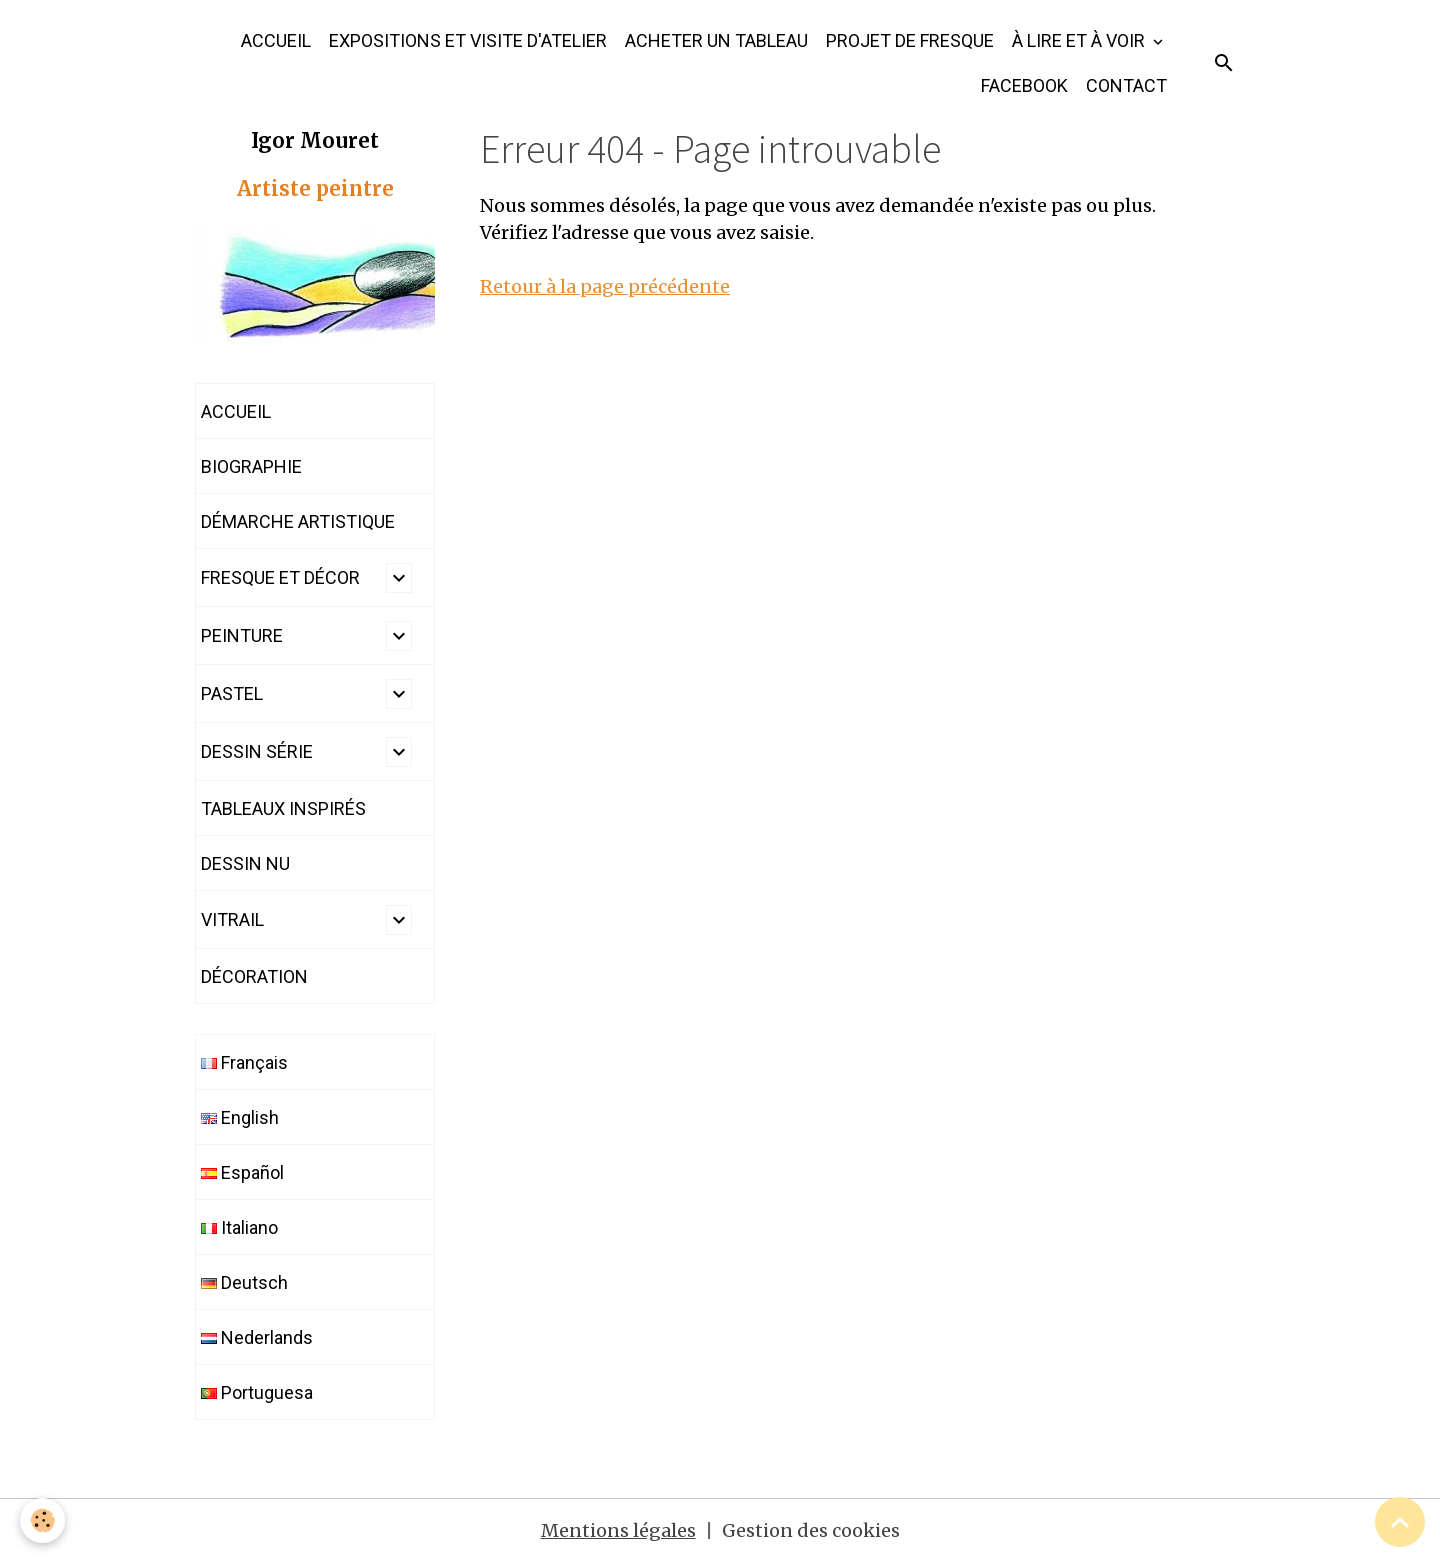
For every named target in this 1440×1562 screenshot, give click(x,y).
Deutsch (244, 1282)
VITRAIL (232, 919)
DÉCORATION (254, 976)
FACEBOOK (1024, 85)
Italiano (239, 1227)
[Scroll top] (1400, 1522)
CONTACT (1126, 85)
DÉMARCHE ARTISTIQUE (298, 521)
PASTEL (232, 693)
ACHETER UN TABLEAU (716, 40)
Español (242, 1172)
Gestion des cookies (811, 1530)
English (240, 1117)
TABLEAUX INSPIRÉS (283, 808)
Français (244, 1062)
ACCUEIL (276, 40)
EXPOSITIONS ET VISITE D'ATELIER (468, 40)
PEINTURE (242, 635)
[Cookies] (42, 1520)
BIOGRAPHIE (251, 466)
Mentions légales (618, 1530)
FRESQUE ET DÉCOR (280, 577)
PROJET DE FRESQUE (910, 40)
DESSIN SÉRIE (257, 751)
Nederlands (257, 1337)
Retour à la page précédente (605, 286)
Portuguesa (257, 1392)
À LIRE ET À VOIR (1080, 40)
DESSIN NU (245, 863)
